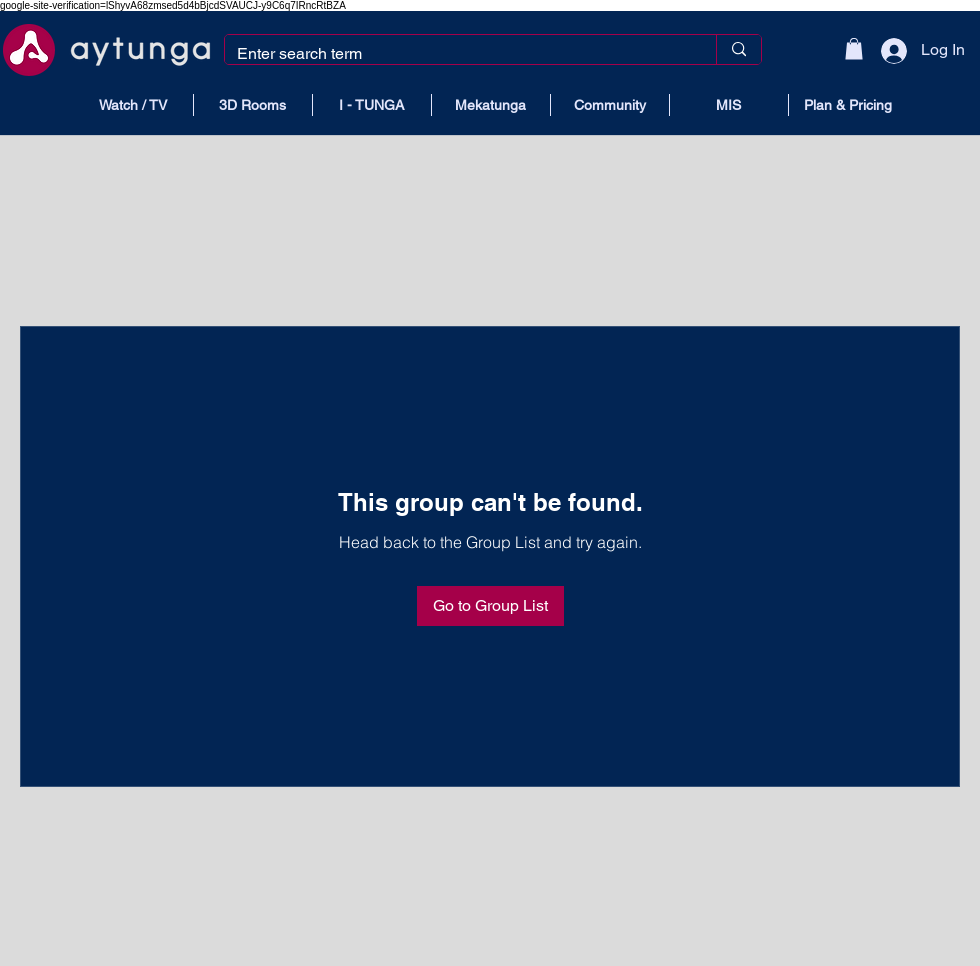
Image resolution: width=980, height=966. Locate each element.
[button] (854, 49)
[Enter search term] (455, 54)
